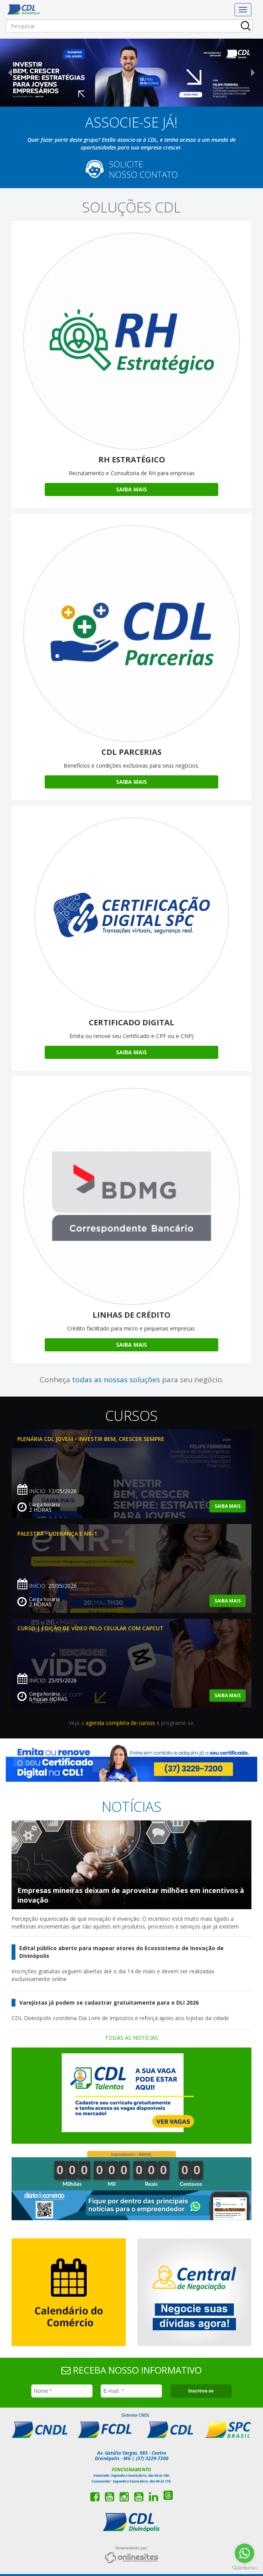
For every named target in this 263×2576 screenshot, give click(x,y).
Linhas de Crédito (131, 1315)
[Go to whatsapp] (244, 2553)
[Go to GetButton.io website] (244, 2568)
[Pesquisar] (129, 25)
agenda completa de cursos (120, 1722)
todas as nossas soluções (116, 1380)
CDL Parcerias (131, 752)
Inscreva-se (201, 2391)
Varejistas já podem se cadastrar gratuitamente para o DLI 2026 (109, 2002)
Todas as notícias (131, 2037)
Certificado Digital (131, 1022)
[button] (19, 73)
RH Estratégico (131, 459)
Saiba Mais (131, 489)
